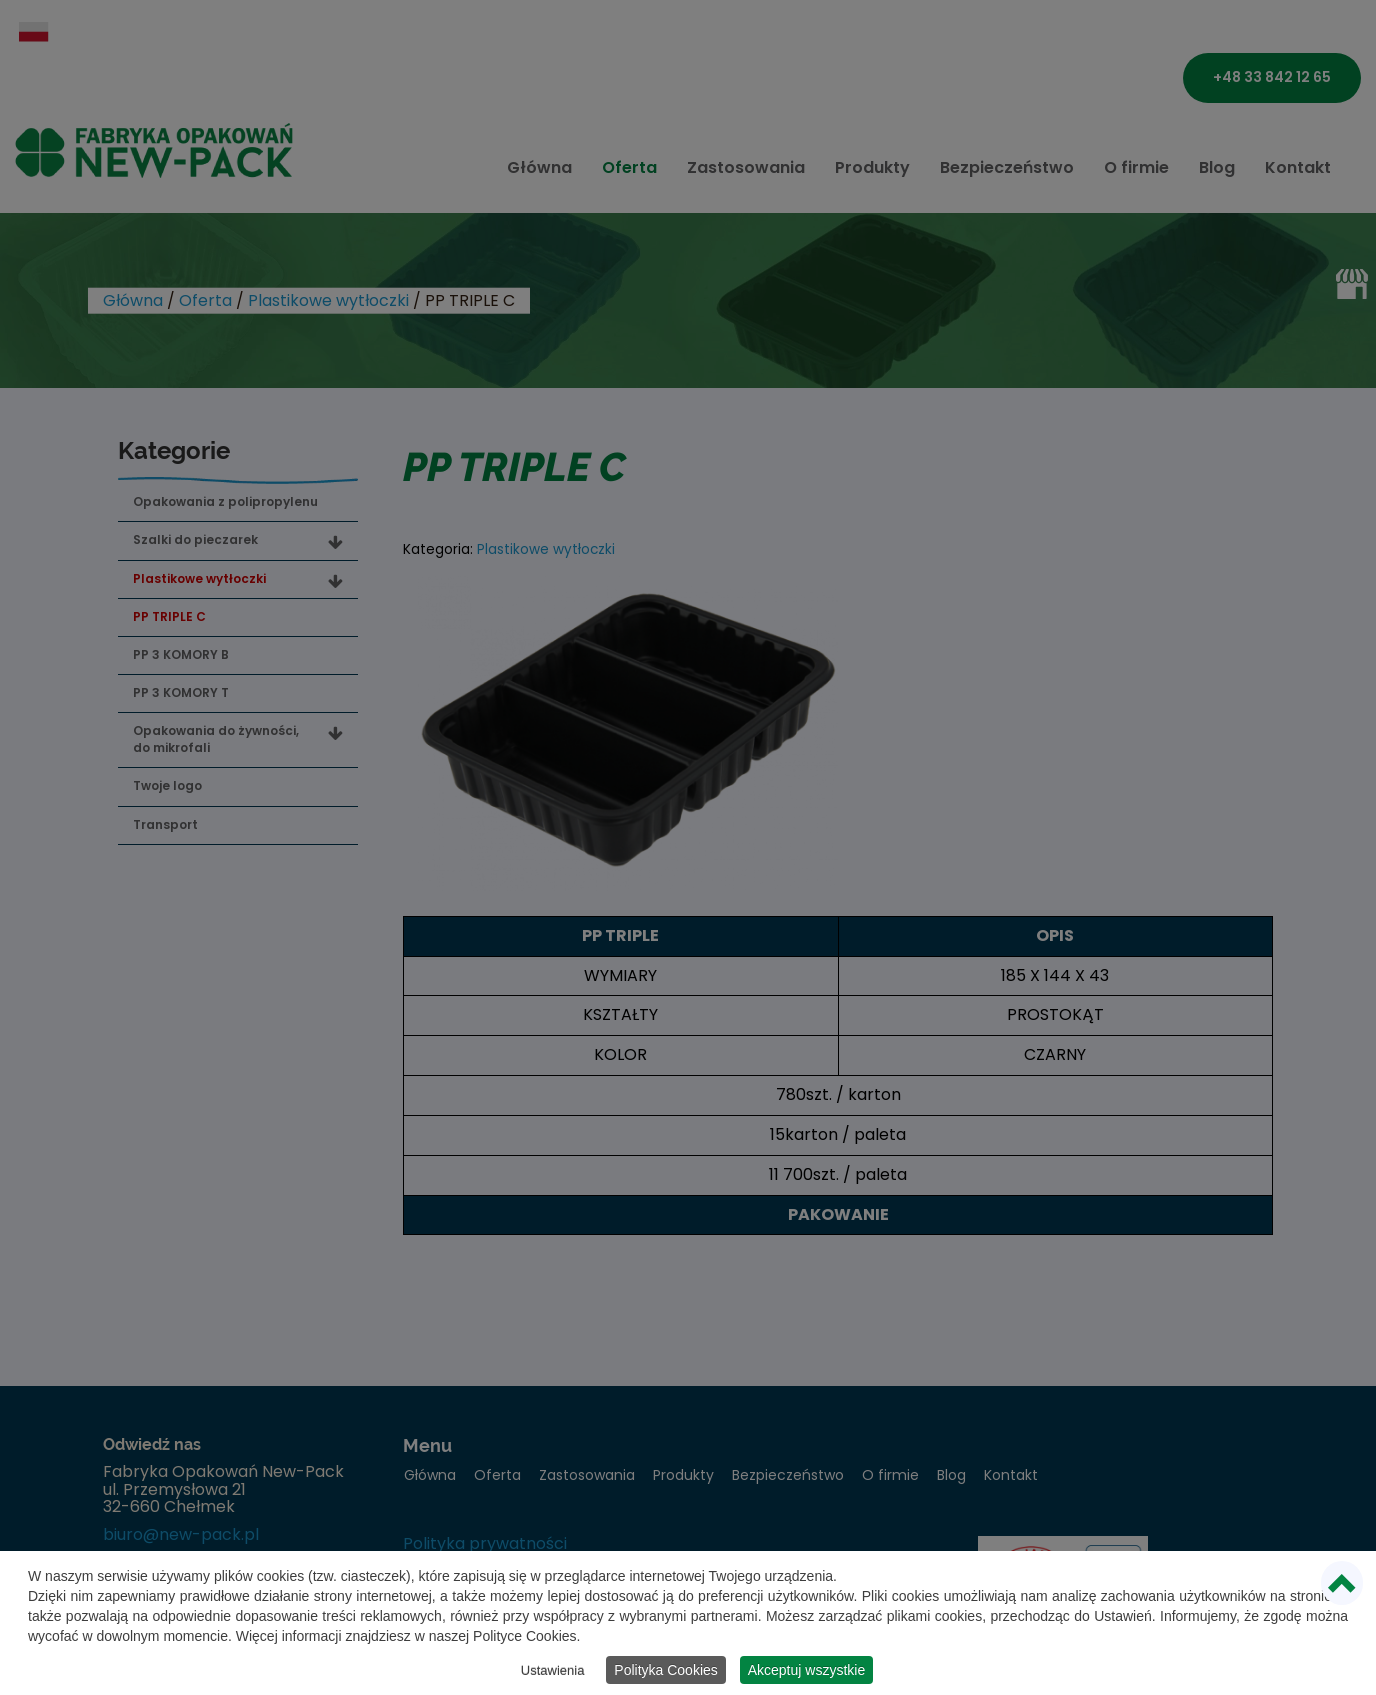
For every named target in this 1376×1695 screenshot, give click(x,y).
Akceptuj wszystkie (806, 1672)
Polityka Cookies (666, 1672)
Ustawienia (553, 1672)
